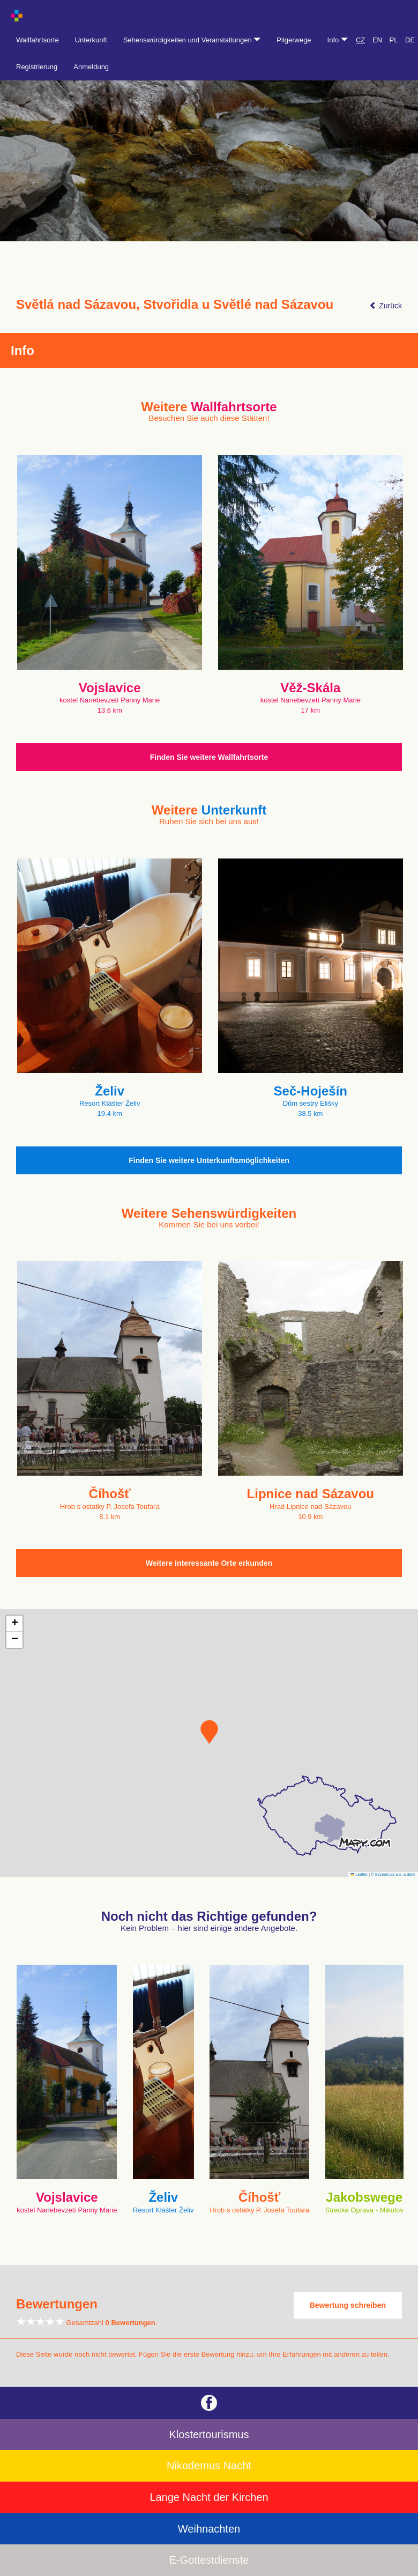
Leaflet (359, 1874)
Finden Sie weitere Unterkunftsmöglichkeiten (209, 1160)
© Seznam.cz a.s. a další (393, 1874)
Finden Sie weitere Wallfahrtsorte (209, 757)
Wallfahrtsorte (37, 40)
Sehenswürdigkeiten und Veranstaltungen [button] (192, 40)
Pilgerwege (294, 40)
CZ (360, 40)
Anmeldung (91, 67)
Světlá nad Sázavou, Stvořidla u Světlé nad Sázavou (174, 305)
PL (394, 40)
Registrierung (36, 67)
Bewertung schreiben (348, 2305)
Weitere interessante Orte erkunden (209, 1563)
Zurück (385, 305)
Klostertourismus (209, 2434)
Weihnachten (209, 2529)
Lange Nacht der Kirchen (209, 2497)
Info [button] (337, 40)
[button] (209, 1732)
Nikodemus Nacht (209, 2465)
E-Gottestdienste (209, 2560)
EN (377, 40)
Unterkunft (91, 40)
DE (410, 40)
